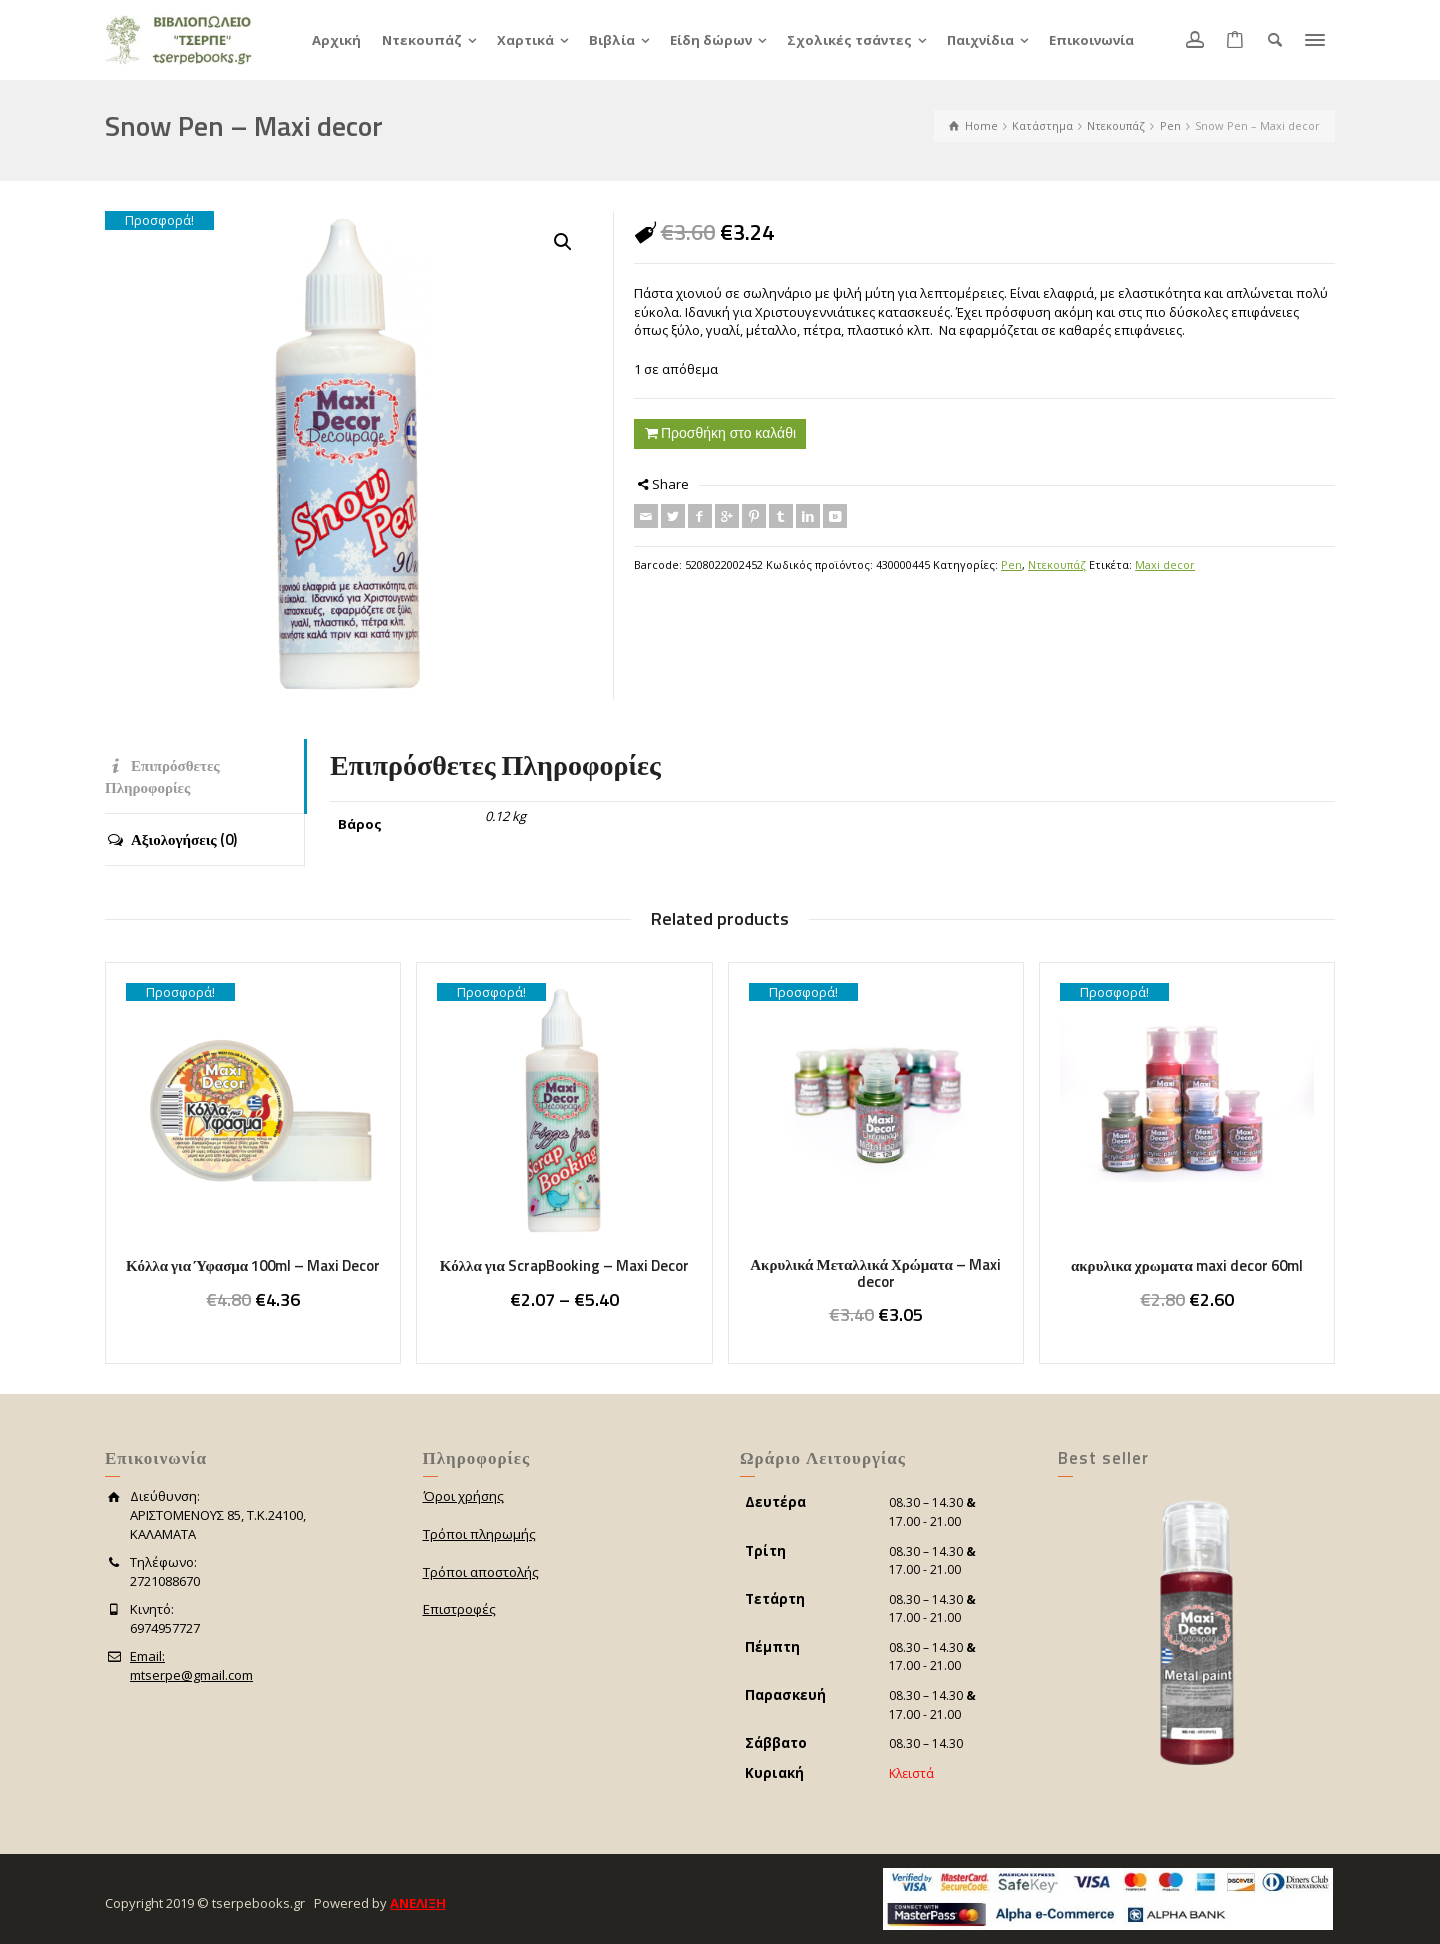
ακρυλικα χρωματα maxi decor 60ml (1187, 1265)
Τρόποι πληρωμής (479, 1534)
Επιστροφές (459, 1609)
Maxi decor (1165, 564)
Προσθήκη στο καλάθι (728, 433)
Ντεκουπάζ (1057, 564)
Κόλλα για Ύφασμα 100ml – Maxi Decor (253, 1265)
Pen (1011, 564)
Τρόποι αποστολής (481, 1572)
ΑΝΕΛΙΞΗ (418, 1903)
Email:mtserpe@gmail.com (191, 1665)
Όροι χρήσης (463, 1496)
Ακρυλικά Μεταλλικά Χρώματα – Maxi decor (875, 1273)
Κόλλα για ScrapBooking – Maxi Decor (564, 1265)
